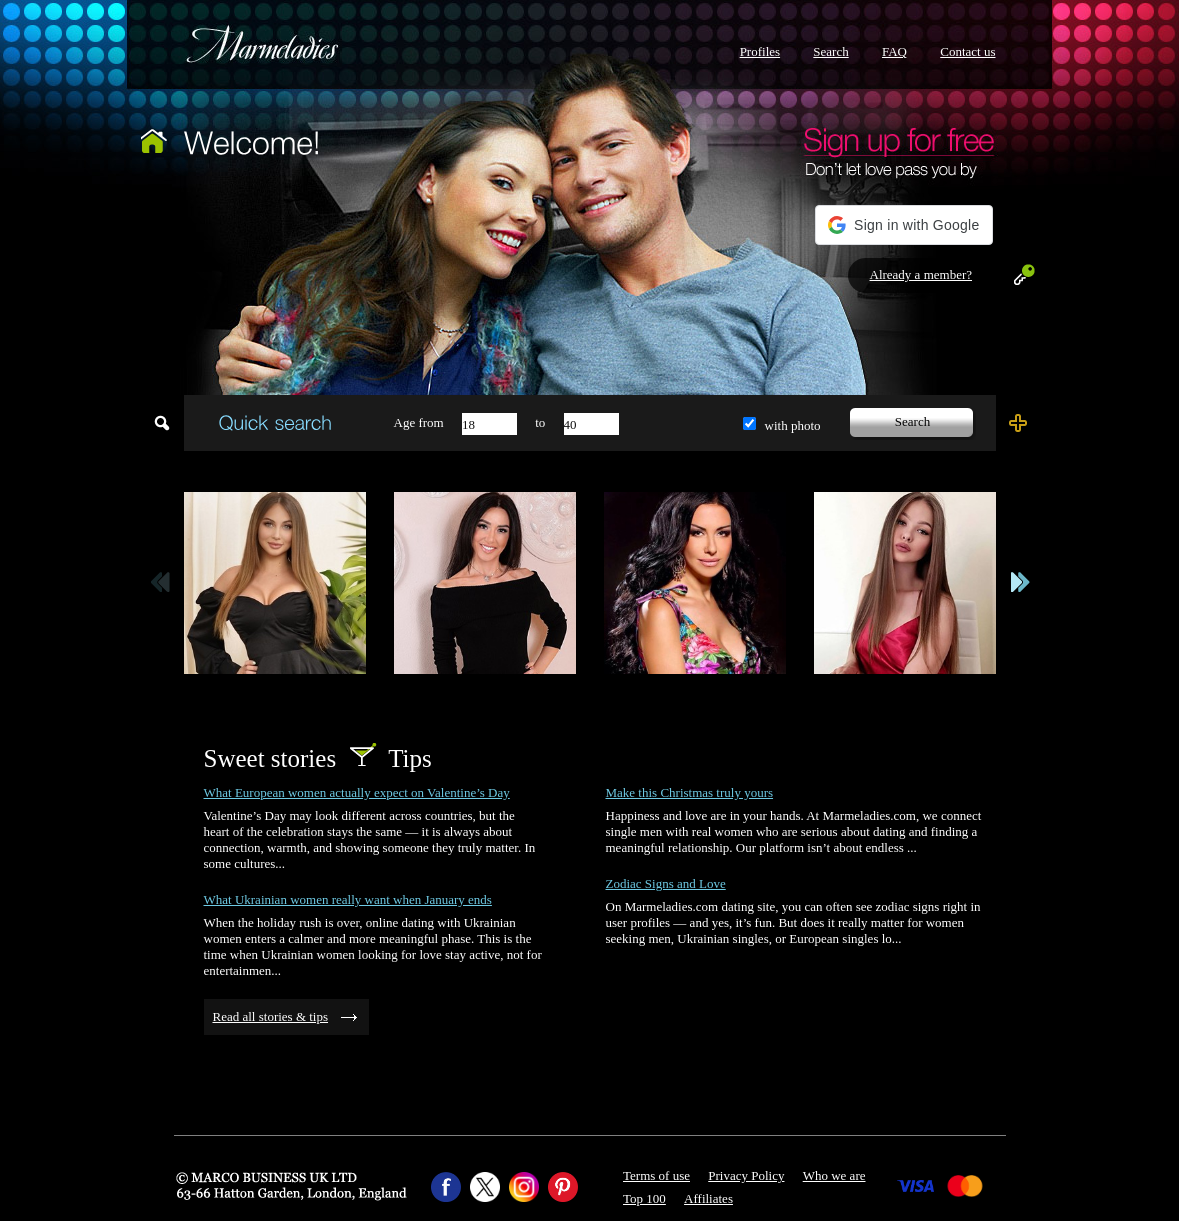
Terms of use (656, 1175)
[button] (903, 225)
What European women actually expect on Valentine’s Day (357, 792)
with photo (793, 425)
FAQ (894, 51)
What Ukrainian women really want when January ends (348, 899)
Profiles (760, 51)
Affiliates (708, 1198)
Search (830, 51)
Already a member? (921, 274)
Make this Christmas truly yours (690, 792)
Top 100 (644, 1198)
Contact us (967, 51)
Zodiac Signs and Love (666, 883)
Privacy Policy (746, 1175)
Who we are (834, 1175)
